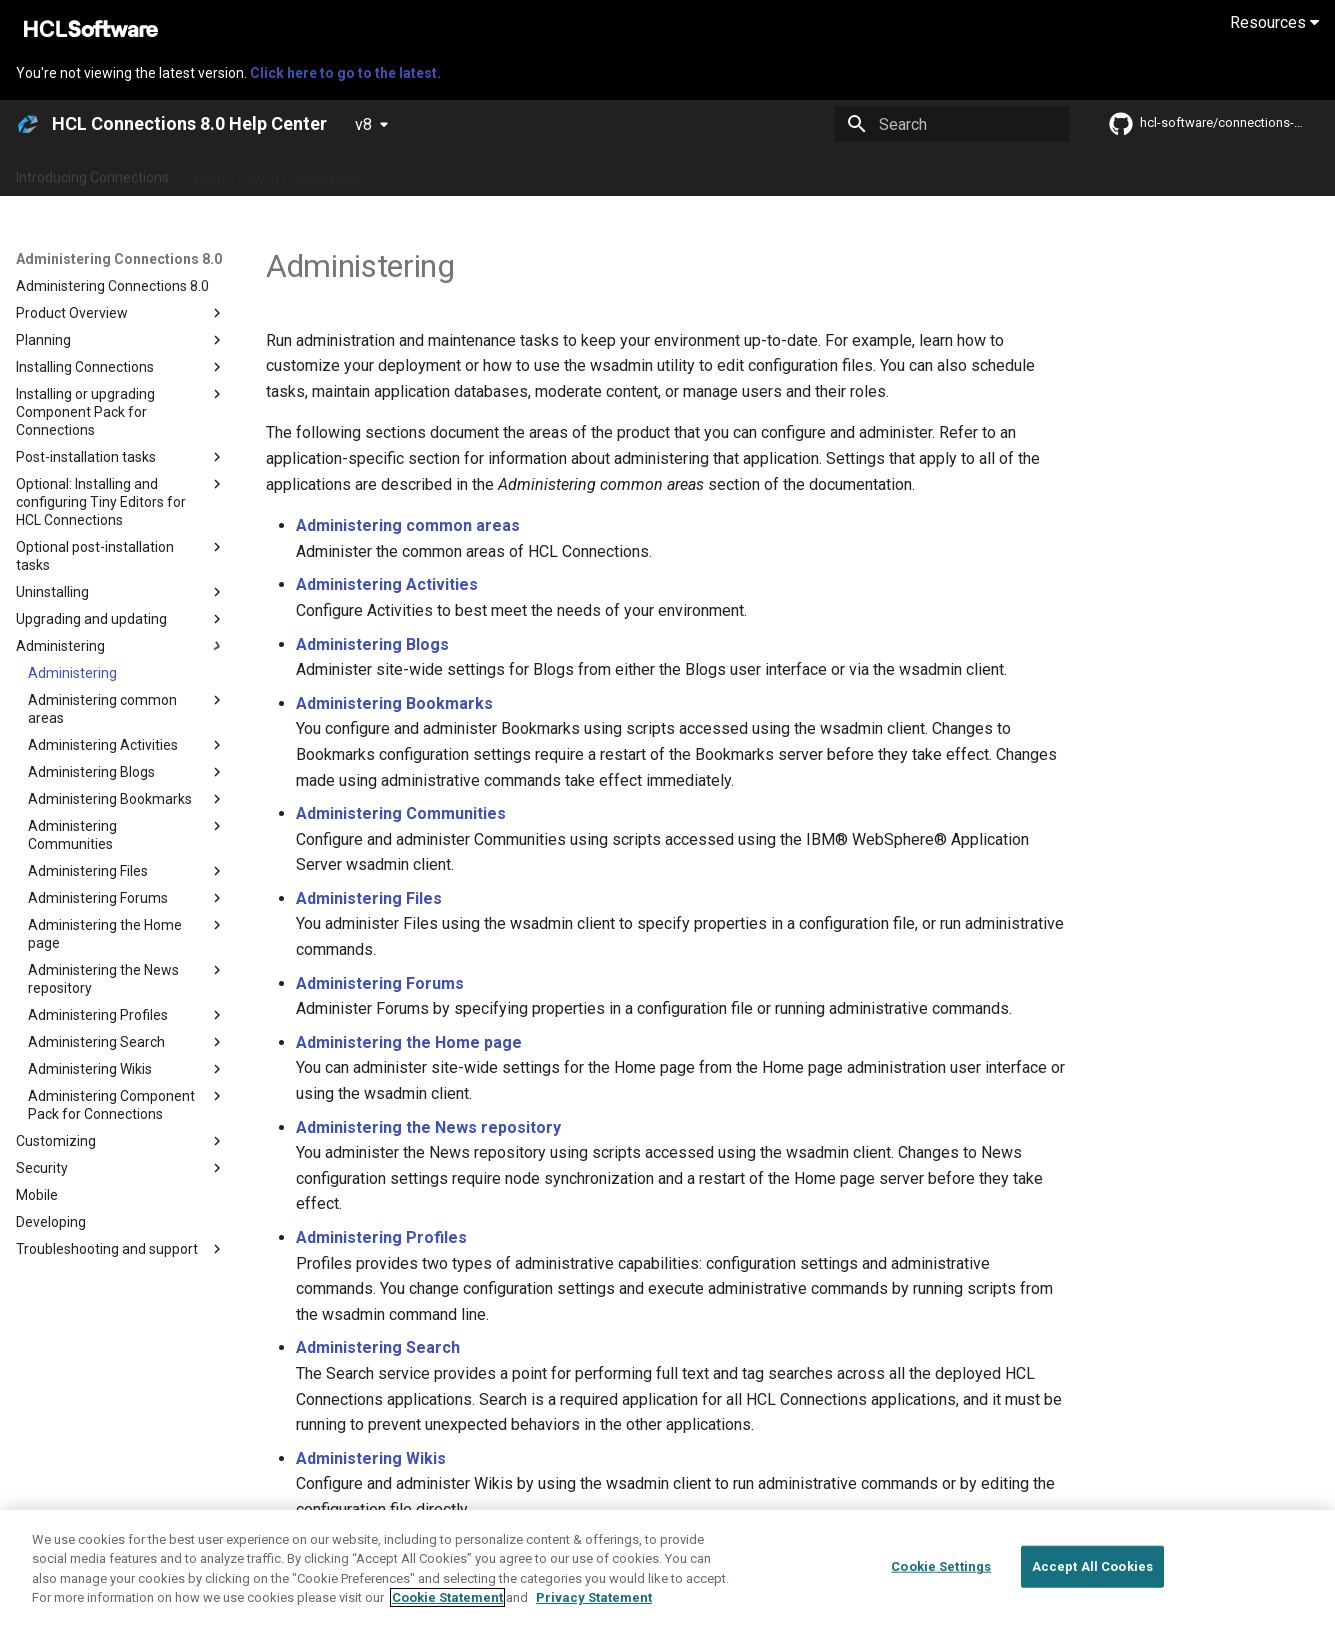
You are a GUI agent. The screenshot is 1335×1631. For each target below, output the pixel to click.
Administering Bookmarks (394, 703)
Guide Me (1020, 173)
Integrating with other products (869, 173)
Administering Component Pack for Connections (480, 1543)
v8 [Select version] (363, 124)
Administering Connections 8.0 (488, 173)
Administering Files (369, 898)
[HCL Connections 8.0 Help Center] (28, 124)
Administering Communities (401, 813)
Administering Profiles (381, 1237)
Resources (1274, 22)
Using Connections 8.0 (678, 173)
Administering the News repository (428, 1127)
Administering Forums (380, 983)
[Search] (952, 124)
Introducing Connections (92, 173)
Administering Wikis (371, 1458)
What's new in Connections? (280, 173)
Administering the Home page (409, 1042)
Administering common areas (408, 525)
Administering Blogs (372, 644)
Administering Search (378, 1347)
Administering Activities (387, 584)
